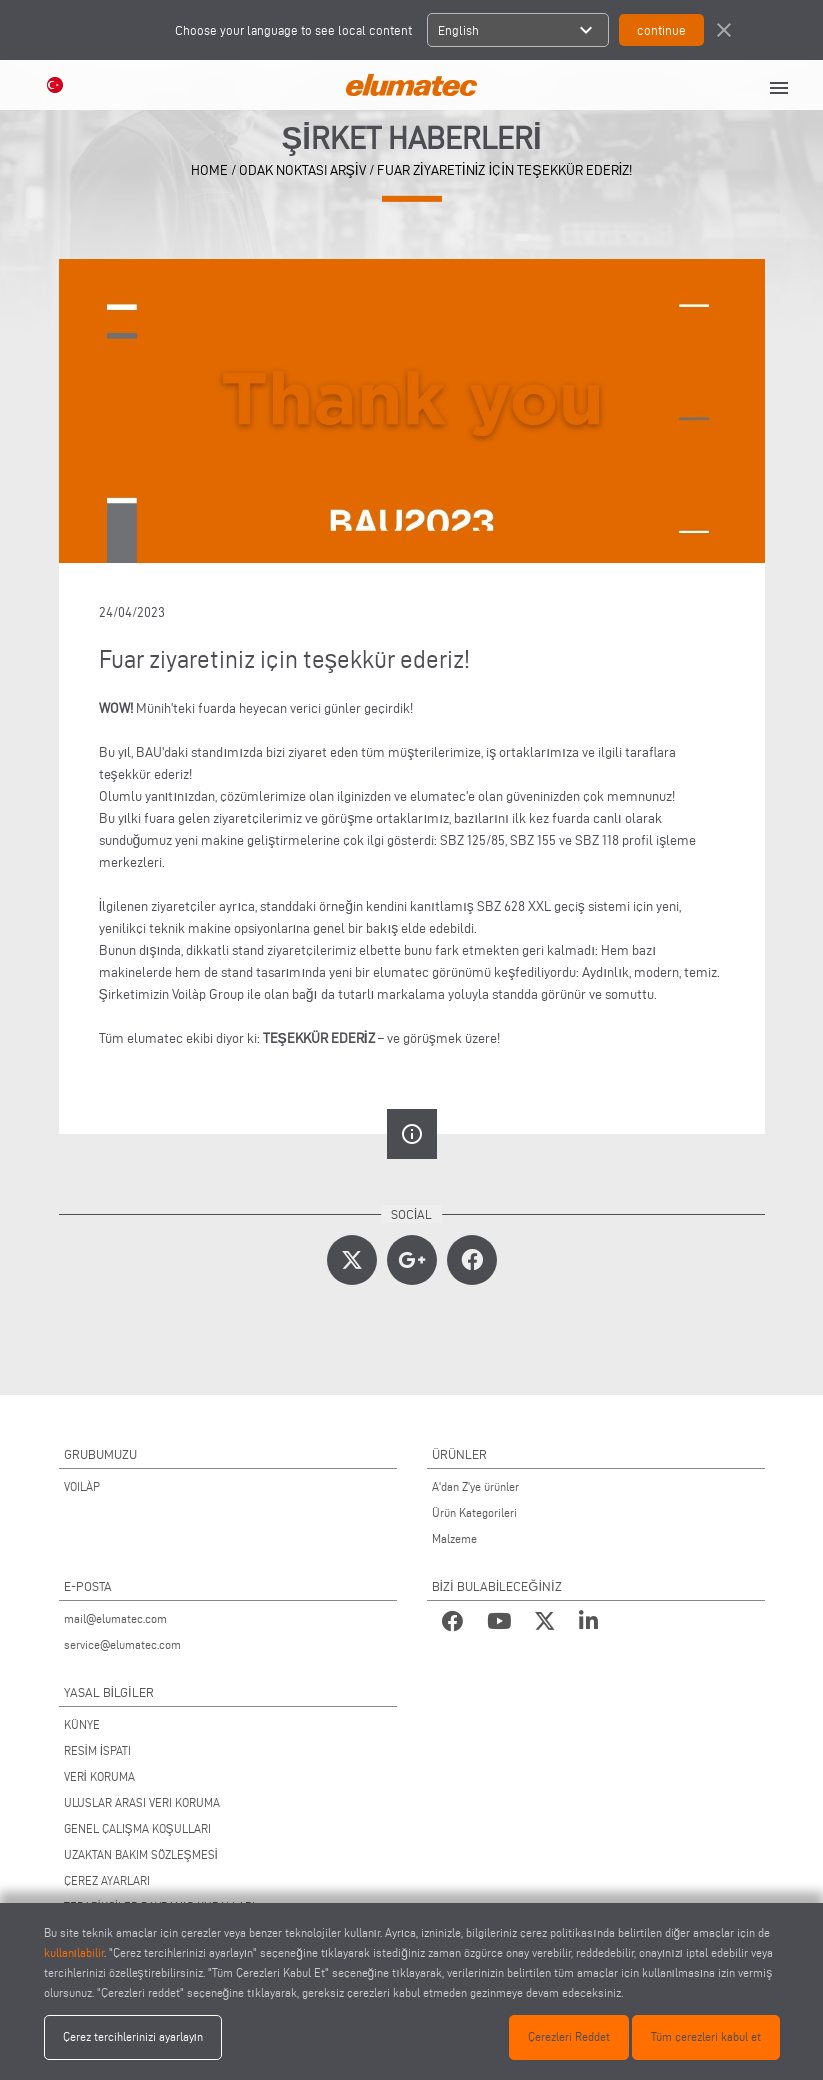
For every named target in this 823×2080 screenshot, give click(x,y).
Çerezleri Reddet (569, 2036)
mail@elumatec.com (115, 1618)
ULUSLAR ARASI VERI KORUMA (142, 1802)
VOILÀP (82, 1486)
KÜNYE (82, 1724)
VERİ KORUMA (99, 1776)
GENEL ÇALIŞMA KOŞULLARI (137, 1828)
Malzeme (454, 1538)
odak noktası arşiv (302, 170)
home (209, 170)
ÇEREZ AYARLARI (107, 1880)
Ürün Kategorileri (474, 1512)
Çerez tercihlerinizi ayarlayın (133, 2036)
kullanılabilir (74, 1952)
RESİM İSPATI (98, 1750)
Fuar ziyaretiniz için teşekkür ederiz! (505, 170)
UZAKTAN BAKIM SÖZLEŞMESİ (141, 1854)
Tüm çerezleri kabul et (706, 2036)
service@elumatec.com (122, 1644)
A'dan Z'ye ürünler (475, 1486)
